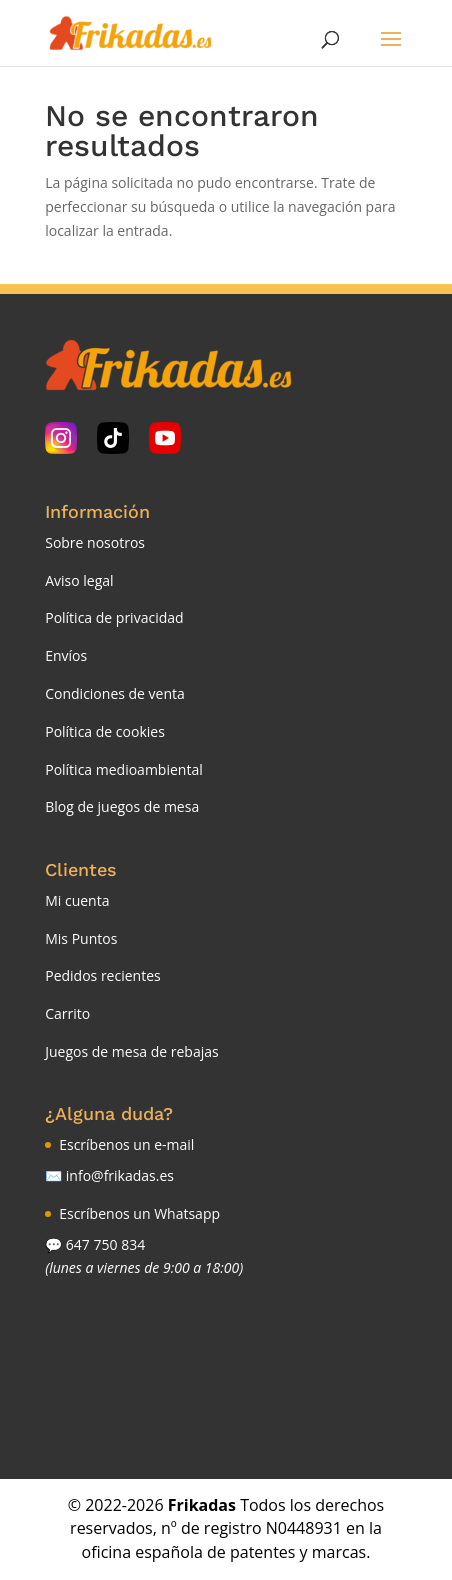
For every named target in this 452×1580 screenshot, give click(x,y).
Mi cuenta (77, 900)
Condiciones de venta (115, 693)
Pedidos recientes (102, 975)
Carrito (67, 1013)
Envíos (66, 655)
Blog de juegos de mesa (122, 806)
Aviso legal (79, 580)
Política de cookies (105, 731)
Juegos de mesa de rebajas (132, 1051)
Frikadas (202, 1505)
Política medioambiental (124, 769)
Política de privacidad (114, 617)
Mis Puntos (81, 938)
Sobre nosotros (95, 542)
